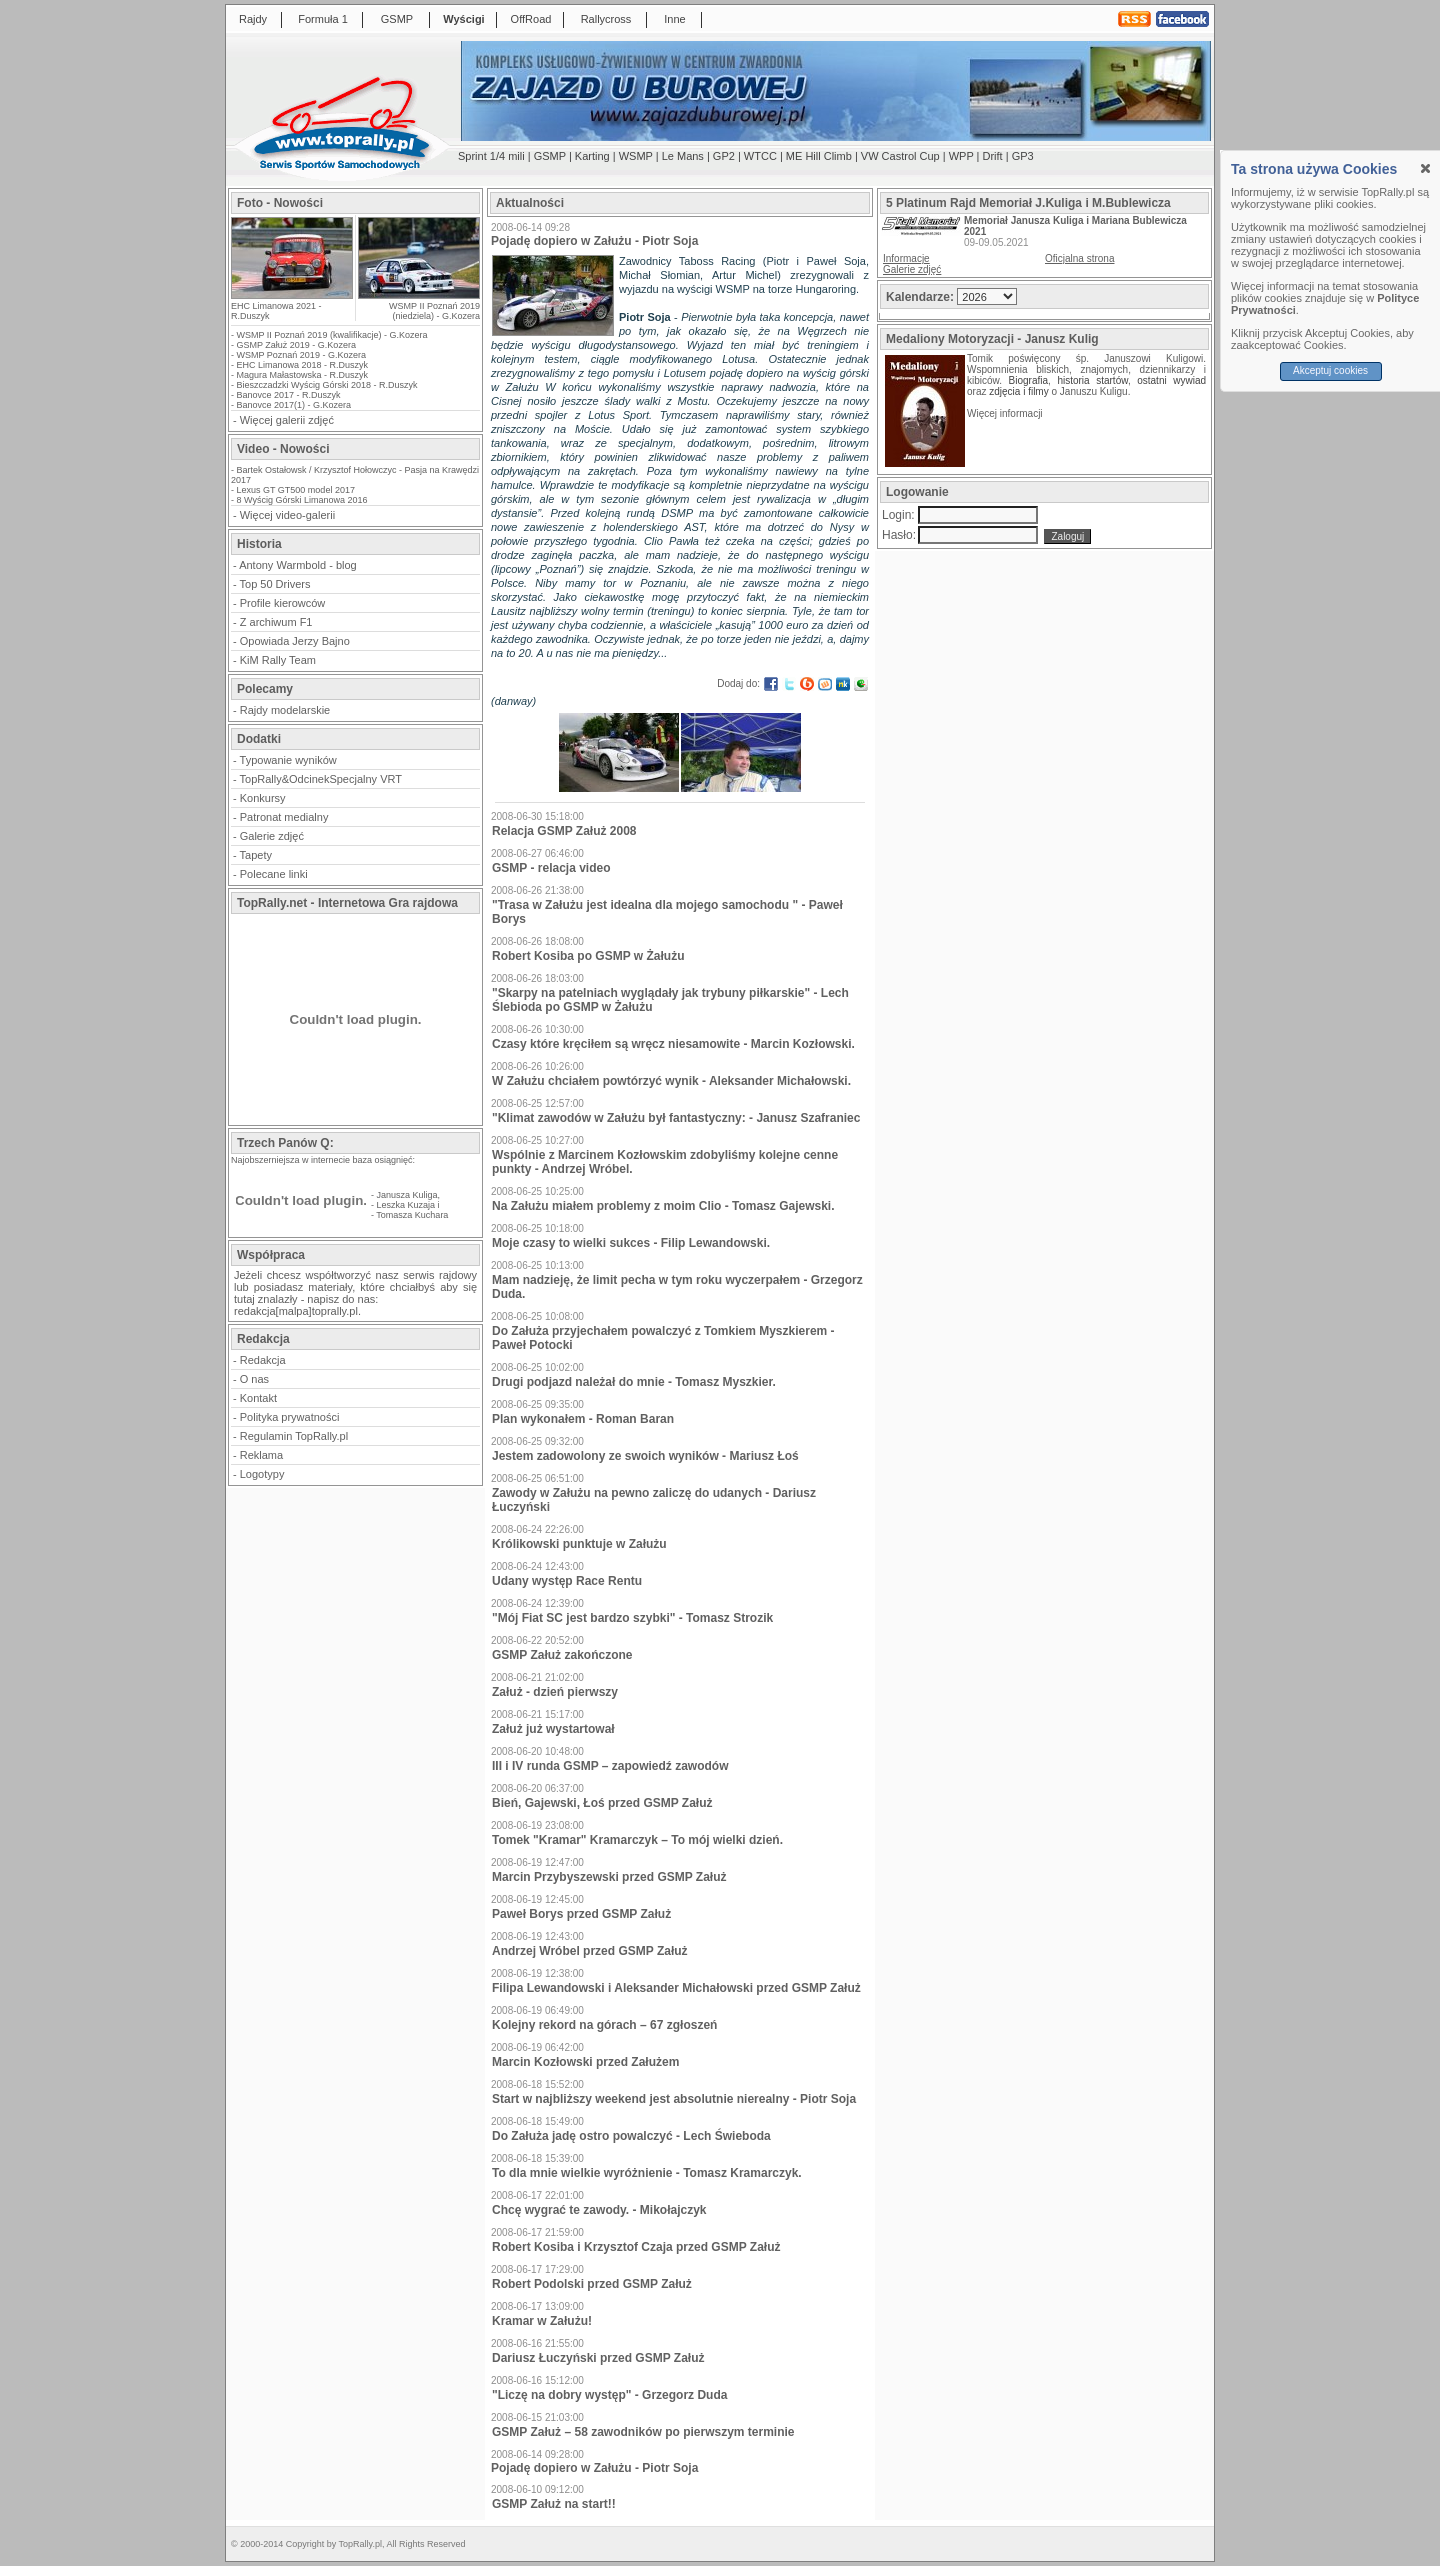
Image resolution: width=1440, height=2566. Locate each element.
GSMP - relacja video (551, 868)
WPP (961, 156)
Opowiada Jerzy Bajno (295, 641)
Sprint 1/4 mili (491, 156)
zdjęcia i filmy (1018, 391)
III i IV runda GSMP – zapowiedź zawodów (610, 1766)
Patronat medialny (284, 817)
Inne (674, 19)
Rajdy (253, 19)
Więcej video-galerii (287, 515)
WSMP (636, 156)
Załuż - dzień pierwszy (555, 1692)
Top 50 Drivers (275, 584)
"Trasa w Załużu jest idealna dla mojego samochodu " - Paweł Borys (667, 912)
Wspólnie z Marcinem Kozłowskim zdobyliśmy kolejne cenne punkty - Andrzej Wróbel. (665, 1162)
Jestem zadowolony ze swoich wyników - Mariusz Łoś (645, 1456)
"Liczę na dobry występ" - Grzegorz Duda (609, 2395)
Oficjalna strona (1079, 258)
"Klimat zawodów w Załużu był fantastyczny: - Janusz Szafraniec (676, 1118)
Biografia (1028, 380)
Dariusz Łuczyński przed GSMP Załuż (598, 2358)
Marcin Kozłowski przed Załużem (585, 2062)
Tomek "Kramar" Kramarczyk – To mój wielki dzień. (637, 1840)
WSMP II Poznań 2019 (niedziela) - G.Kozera (434, 311)
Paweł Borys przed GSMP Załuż (581, 1914)
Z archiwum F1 (276, 622)
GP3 (1023, 156)
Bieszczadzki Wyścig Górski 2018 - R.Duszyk (327, 385)
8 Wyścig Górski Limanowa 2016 (302, 500)
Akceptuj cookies (1330, 370)
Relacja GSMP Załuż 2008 (564, 831)
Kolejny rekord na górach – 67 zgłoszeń (604, 2025)
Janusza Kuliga (407, 1195)
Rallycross (606, 19)
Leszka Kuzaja (406, 1205)
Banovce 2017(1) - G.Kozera (294, 405)
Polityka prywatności (290, 1417)
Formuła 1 (323, 19)
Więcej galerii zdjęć (287, 420)
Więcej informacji (1006, 413)
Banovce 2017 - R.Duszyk (289, 395)
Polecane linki (274, 874)
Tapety (256, 855)
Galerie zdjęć (272, 836)
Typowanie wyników (288, 760)
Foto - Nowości (280, 203)
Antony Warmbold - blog (298, 565)
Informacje (906, 258)
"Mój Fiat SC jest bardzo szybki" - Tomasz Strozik (632, 1618)
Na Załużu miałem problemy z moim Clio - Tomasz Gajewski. (663, 1206)
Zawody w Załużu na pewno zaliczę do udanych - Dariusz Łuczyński (654, 1500)
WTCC (760, 156)
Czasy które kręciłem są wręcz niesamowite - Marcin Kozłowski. (673, 1044)
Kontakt (258, 1398)
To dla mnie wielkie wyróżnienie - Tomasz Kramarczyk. (647, 2173)
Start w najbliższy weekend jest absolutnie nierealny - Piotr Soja (674, 2099)
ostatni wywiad (1171, 380)
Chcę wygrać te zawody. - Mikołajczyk (599, 2210)
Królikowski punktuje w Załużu (579, 1544)
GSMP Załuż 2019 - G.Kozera (296, 345)
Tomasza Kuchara (412, 1215)
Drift (993, 156)
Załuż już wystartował (553, 1729)
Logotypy (262, 1474)
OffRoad (531, 19)
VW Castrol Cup (900, 156)
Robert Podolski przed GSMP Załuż (592, 2284)
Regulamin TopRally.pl (294, 1436)
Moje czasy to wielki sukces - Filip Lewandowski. (631, 1243)
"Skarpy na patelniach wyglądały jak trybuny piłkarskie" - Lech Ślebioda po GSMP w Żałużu (670, 1000)
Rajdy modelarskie (285, 710)
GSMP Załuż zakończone (562, 1655)
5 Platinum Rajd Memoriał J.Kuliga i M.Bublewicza (1028, 203)
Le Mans (683, 156)
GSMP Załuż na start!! (554, 2504)
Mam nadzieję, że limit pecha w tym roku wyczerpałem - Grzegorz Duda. (677, 1287)
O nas (254, 1379)
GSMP (397, 19)
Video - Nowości (283, 449)
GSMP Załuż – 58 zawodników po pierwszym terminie (643, 2432)
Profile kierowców (283, 603)
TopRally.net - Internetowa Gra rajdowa (347, 903)
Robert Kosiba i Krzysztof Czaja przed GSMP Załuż (636, 2247)
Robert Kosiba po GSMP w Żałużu (588, 956)
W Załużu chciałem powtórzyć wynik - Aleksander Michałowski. (671, 1081)
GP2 (724, 156)
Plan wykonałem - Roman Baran (583, 1419)
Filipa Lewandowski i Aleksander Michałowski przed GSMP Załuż (676, 1988)
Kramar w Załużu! (542, 2321)
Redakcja (263, 1360)
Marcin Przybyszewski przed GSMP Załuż (609, 1877)
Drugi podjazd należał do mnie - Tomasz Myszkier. (634, 1382)
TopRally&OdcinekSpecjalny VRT (321, 779)
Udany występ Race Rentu (567, 1581)
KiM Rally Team (278, 660)
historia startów (1092, 380)
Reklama (261, 1455)
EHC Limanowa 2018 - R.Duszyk (303, 365)
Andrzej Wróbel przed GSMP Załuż (590, 1951)
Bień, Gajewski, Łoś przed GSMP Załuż (602, 1803)
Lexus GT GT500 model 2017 (296, 490)
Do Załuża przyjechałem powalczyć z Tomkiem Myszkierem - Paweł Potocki (663, 1338)
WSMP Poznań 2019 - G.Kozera (301, 355)
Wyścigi (463, 19)
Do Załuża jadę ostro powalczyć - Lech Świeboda (631, 2136)
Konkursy (263, 798)
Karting (592, 156)
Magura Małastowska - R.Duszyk (303, 375)
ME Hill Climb (819, 156)
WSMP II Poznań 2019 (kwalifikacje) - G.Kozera (332, 335)
